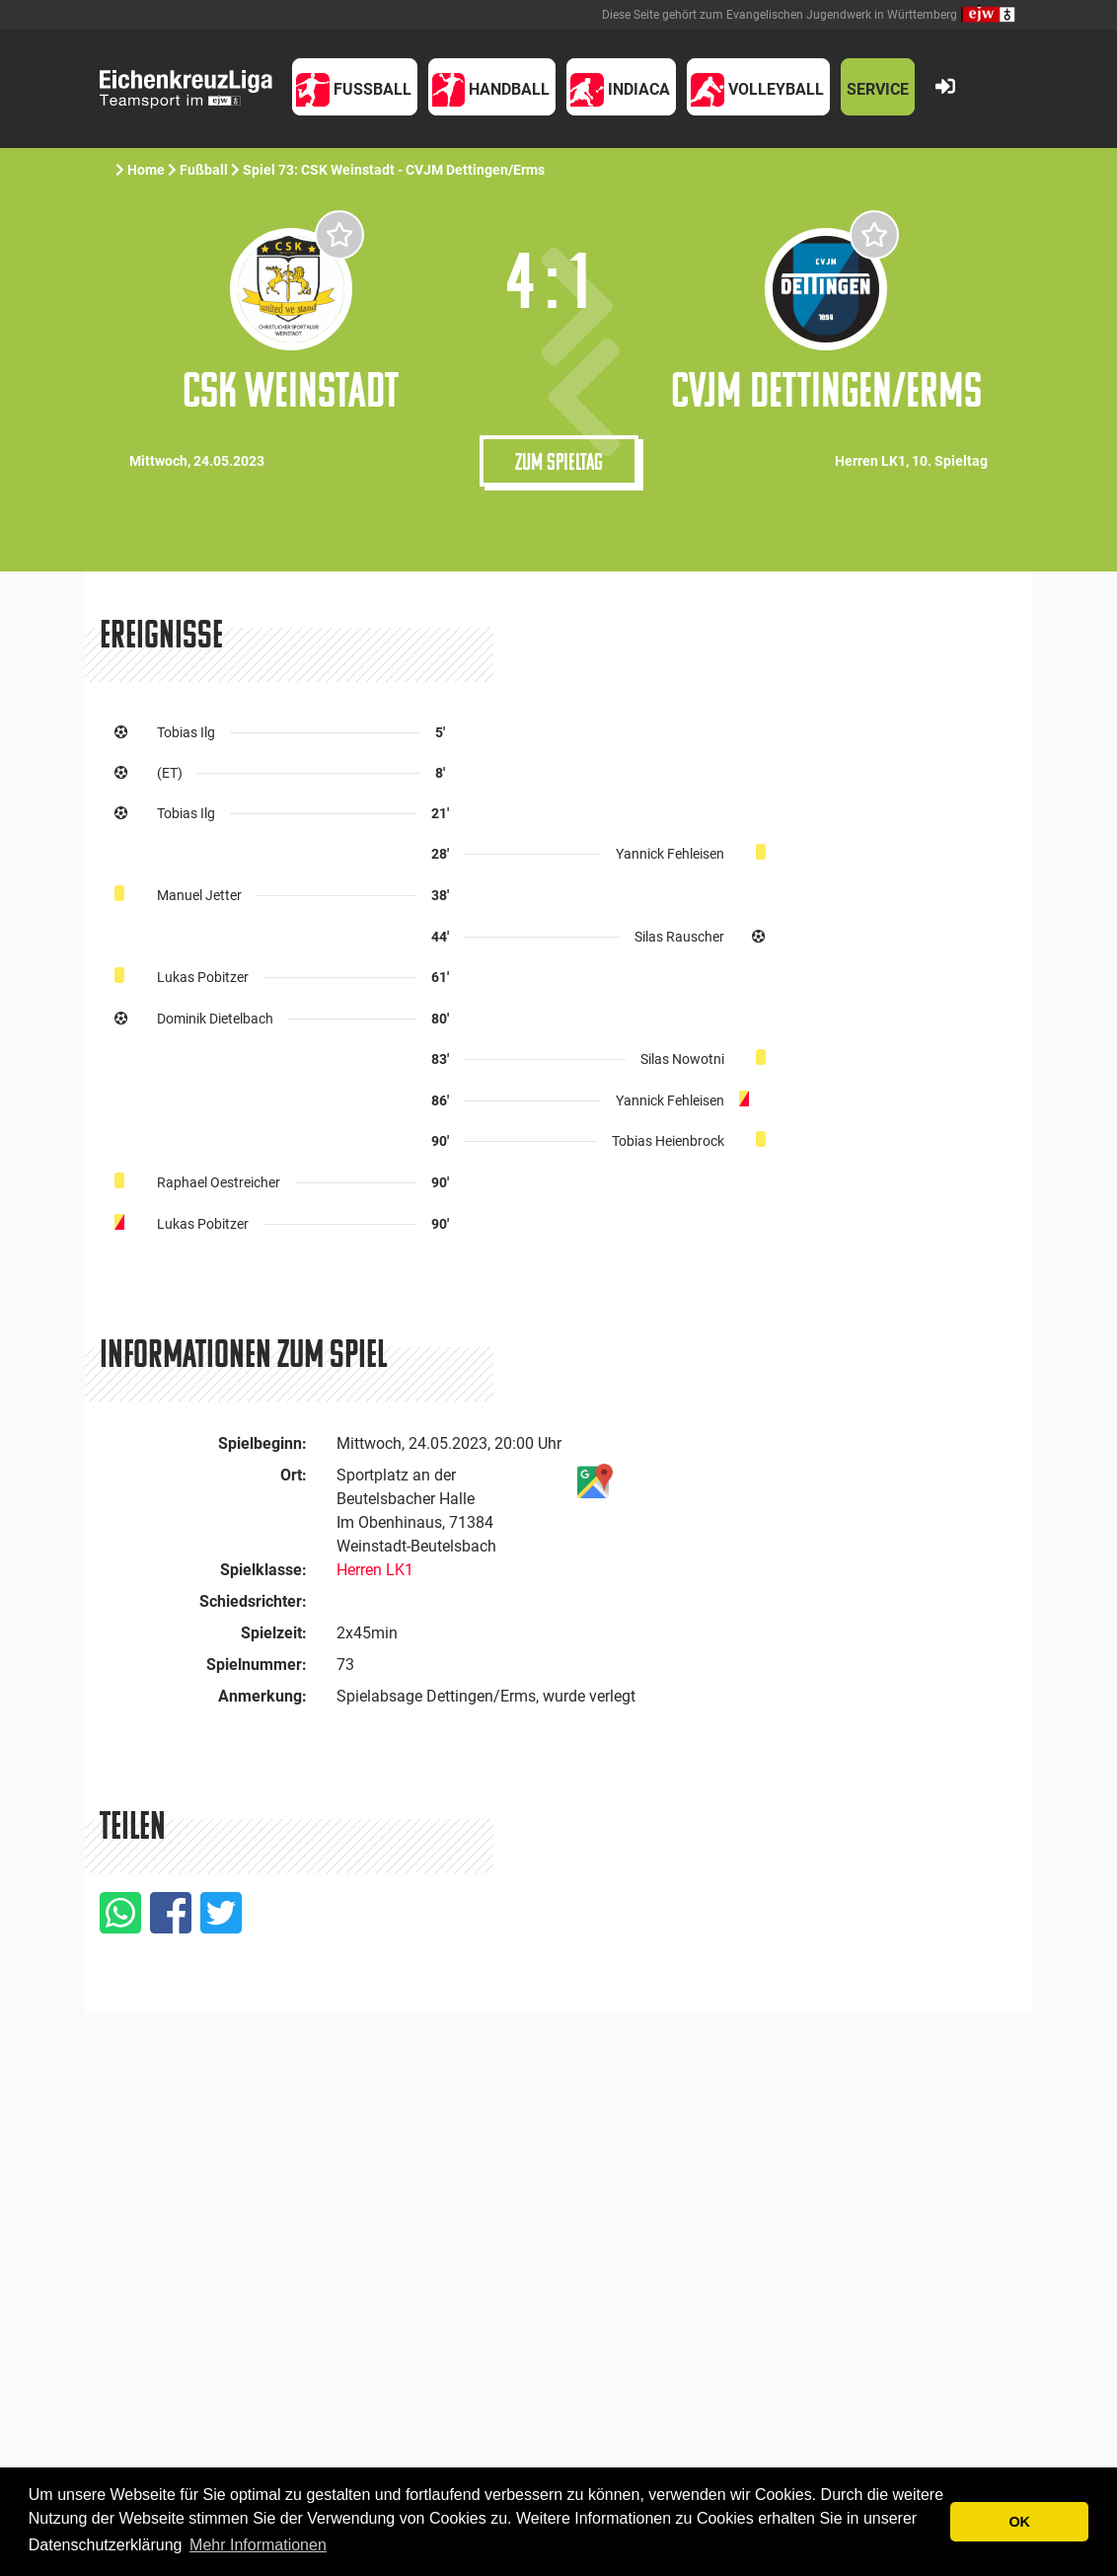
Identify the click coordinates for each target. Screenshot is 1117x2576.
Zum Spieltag (559, 461)
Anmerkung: (262, 1696)
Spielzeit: (274, 1633)
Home (146, 170)
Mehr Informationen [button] (258, 2545)
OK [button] (1019, 2522)
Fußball (204, 170)
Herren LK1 (374, 1569)
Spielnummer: (256, 1664)
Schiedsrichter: (253, 1601)
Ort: (293, 1475)
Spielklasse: (263, 1569)
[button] (354, 86)
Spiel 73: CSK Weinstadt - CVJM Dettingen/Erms (395, 170)
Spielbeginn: (262, 1443)
